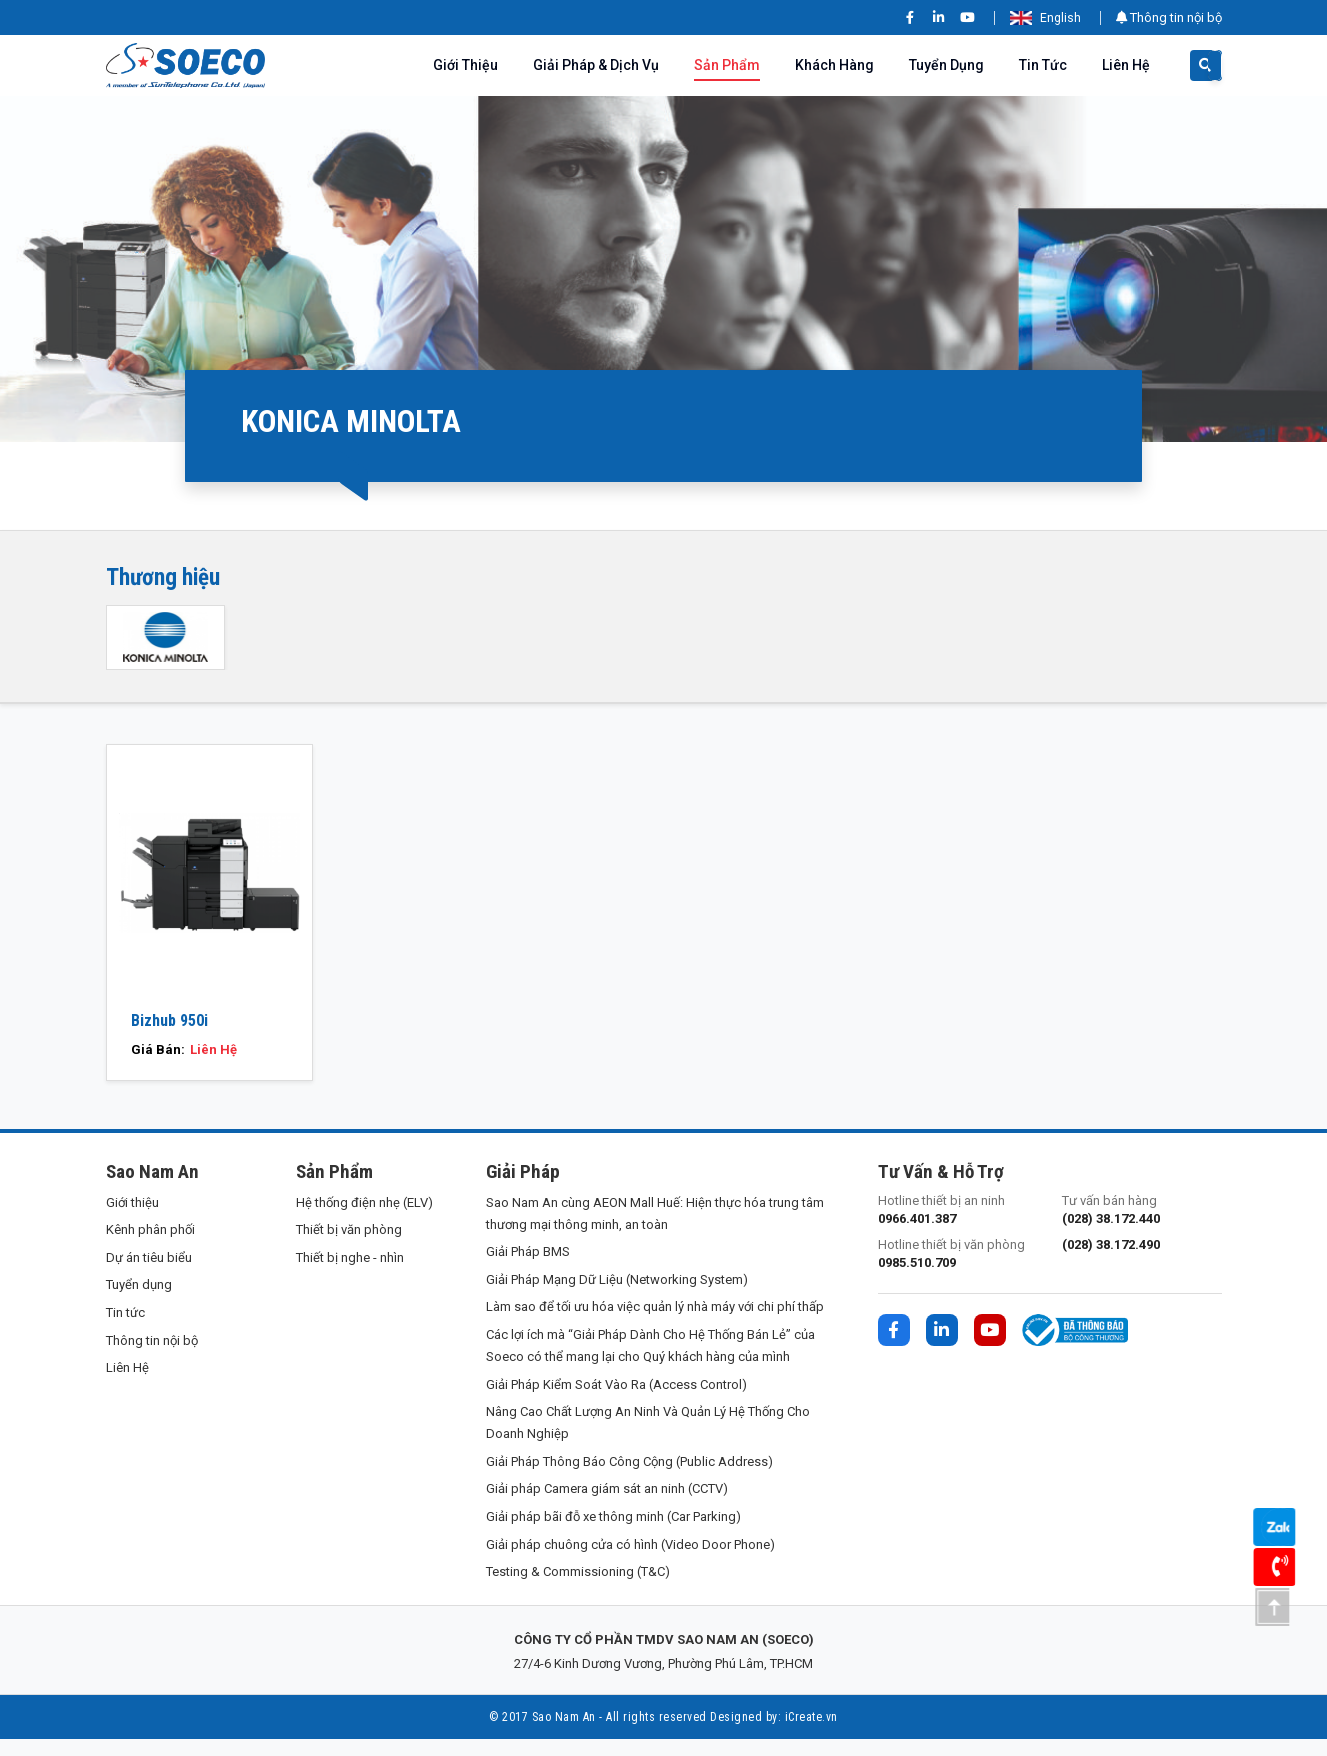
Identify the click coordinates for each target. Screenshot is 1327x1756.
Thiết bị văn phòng (349, 1246)
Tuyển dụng (946, 65)
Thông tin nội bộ (1169, 17)
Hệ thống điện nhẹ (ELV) (364, 1218)
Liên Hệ (1126, 65)
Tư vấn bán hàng (1142, 1226)
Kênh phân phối (150, 1246)
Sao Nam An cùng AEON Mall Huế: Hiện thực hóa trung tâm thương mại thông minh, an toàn (655, 1229)
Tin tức (1043, 65)
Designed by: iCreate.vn (774, 1734)
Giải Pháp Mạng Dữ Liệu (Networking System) (617, 1296)
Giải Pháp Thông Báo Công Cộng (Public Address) (629, 1478)
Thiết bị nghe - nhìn (350, 1274)
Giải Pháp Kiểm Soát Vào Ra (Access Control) (616, 1400)
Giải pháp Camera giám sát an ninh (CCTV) (607, 1505)
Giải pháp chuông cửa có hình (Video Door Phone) (630, 1560)
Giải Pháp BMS (528, 1268)
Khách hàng (834, 65)
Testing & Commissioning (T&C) (578, 1588)
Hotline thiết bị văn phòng (958, 1271)
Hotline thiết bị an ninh (958, 1226)
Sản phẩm (727, 65)
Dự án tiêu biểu (149, 1274)
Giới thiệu (465, 65)
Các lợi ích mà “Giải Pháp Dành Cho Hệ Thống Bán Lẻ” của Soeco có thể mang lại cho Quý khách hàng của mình (650, 1362)
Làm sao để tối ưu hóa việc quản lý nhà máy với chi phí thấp (655, 1323)
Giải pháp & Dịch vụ (596, 65)
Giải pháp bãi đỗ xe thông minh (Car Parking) (613, 1533)
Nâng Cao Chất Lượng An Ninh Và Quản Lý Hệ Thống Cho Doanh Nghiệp (648, 1439)
